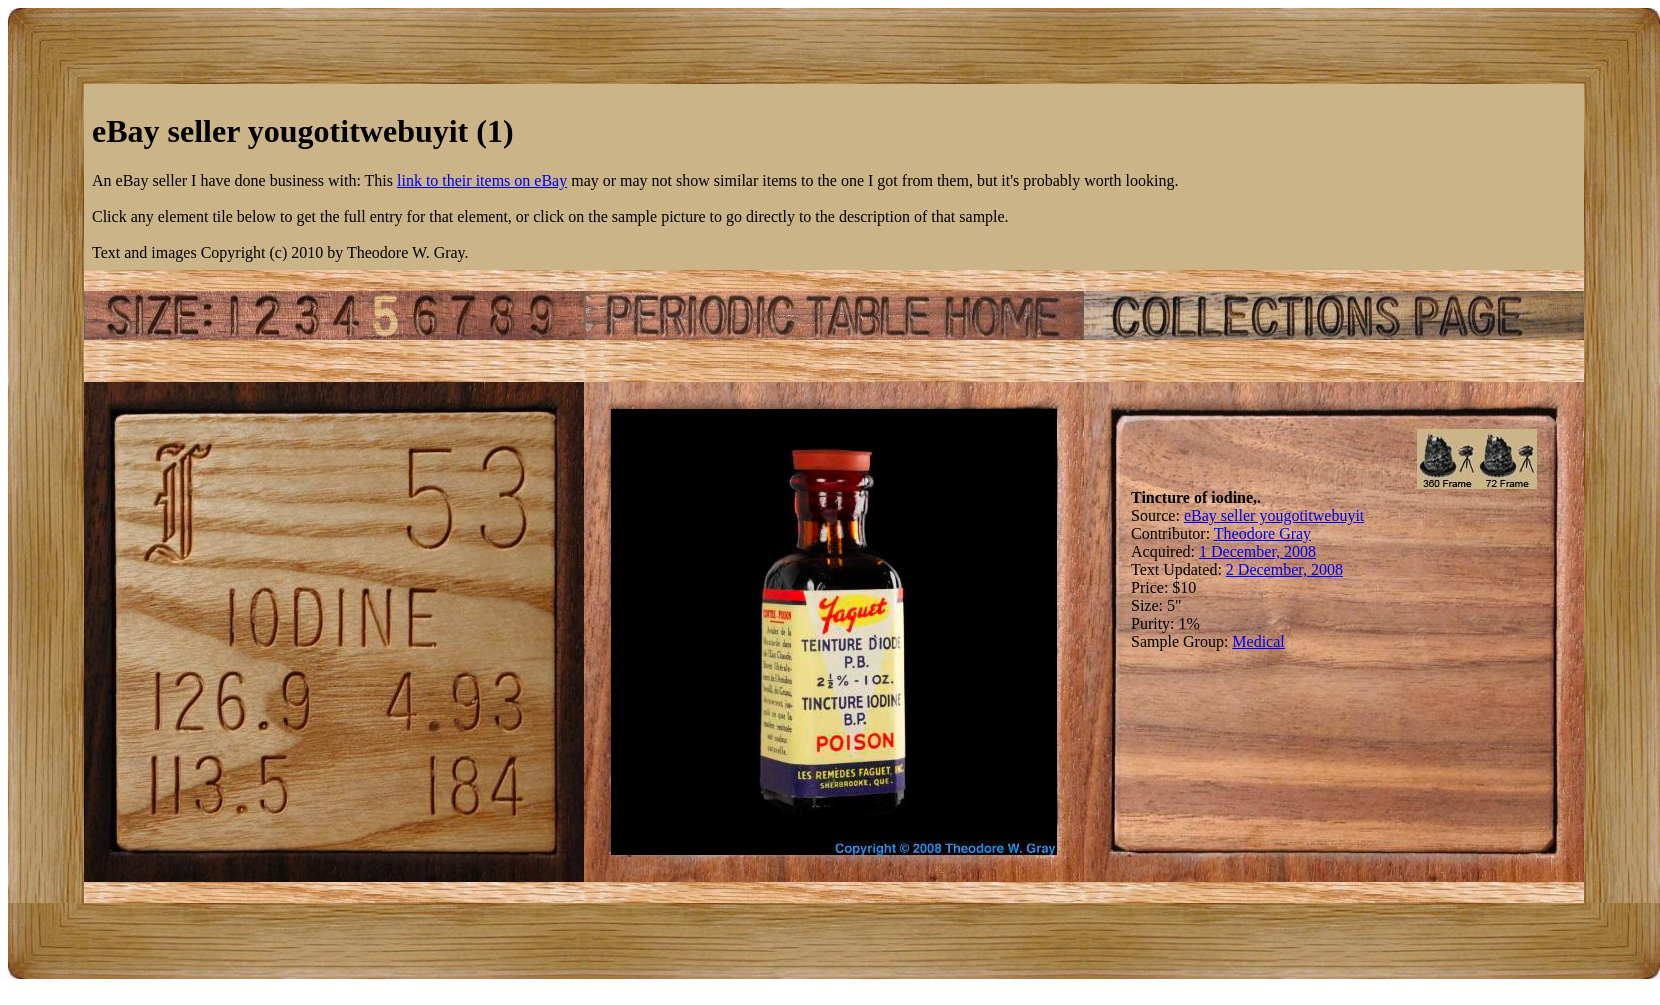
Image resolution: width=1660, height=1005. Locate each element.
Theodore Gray (1262, 533)
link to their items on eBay (482, 180)
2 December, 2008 (1284, 569)
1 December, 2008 (1257, 551)
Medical (1258, 641)
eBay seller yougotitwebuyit (1274, 515)
